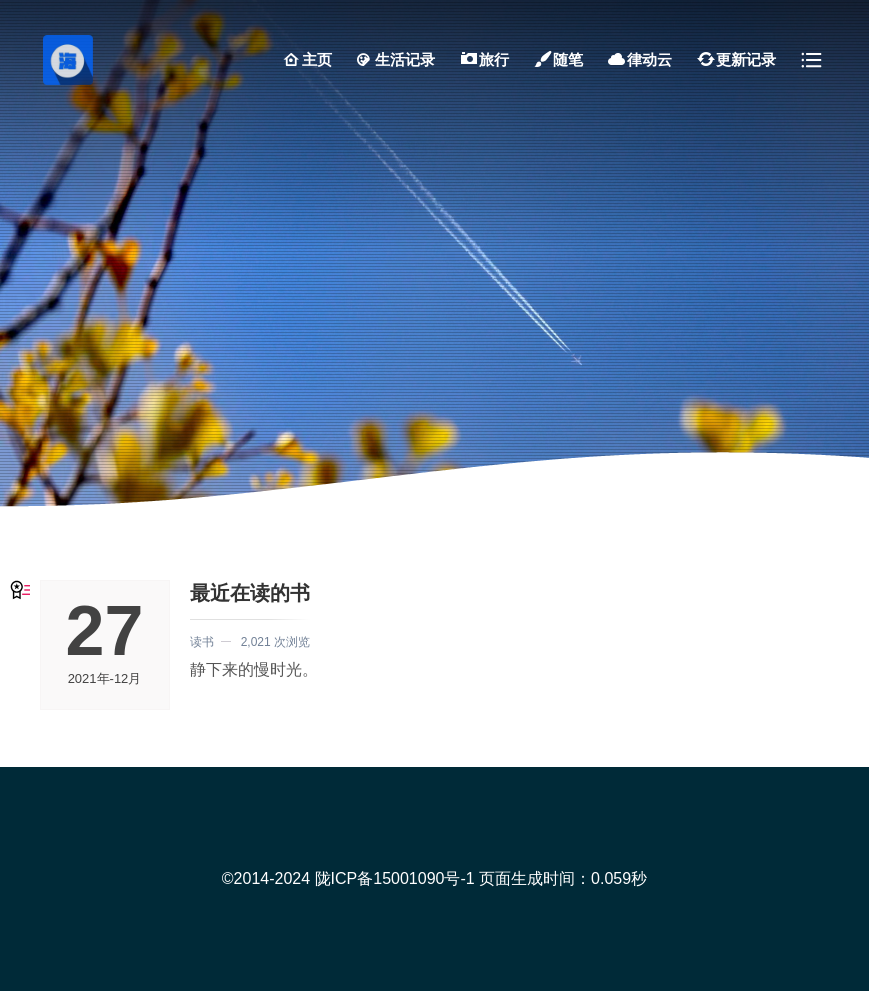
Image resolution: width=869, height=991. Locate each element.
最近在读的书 (250, 593)
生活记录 (395, 59)
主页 (307, 59)
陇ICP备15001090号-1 (395, 878)
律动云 (639, 59)
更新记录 (736, 59)
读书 (202, 642)
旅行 (484, 59)
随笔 (558, 59)
